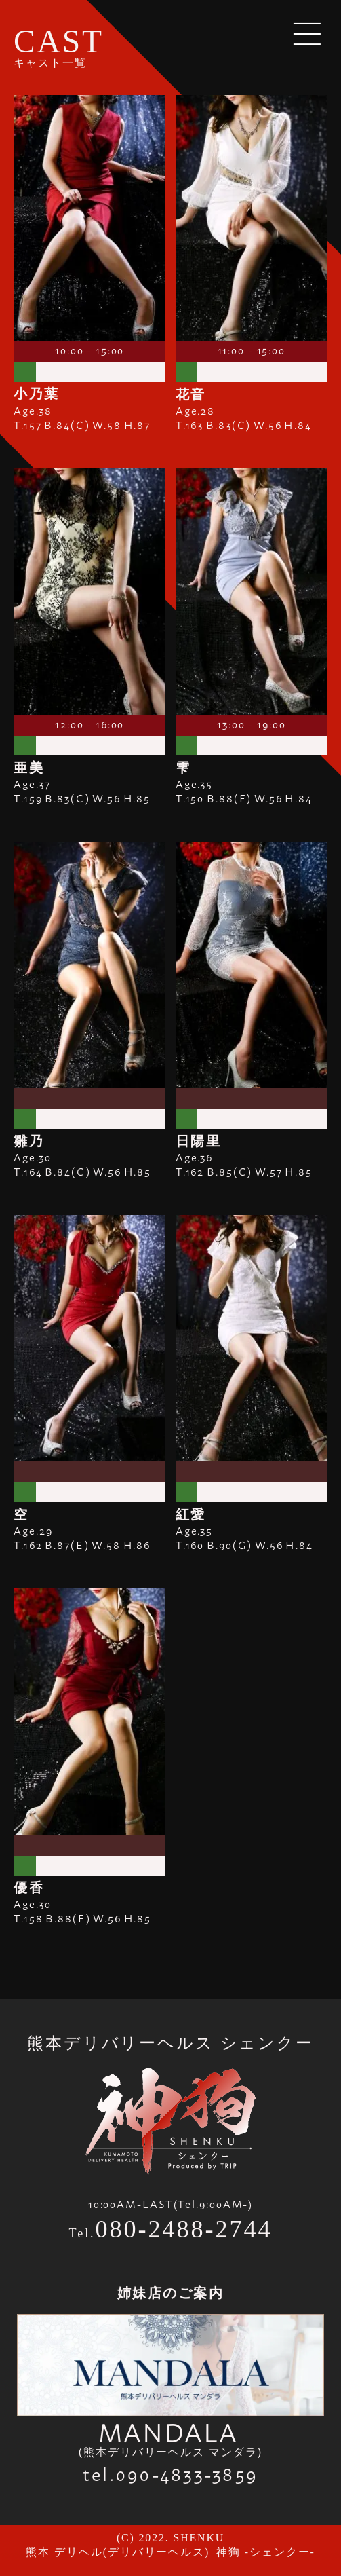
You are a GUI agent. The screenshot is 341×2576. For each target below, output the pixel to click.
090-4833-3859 (187, 2473)
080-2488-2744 (184, 2229)
